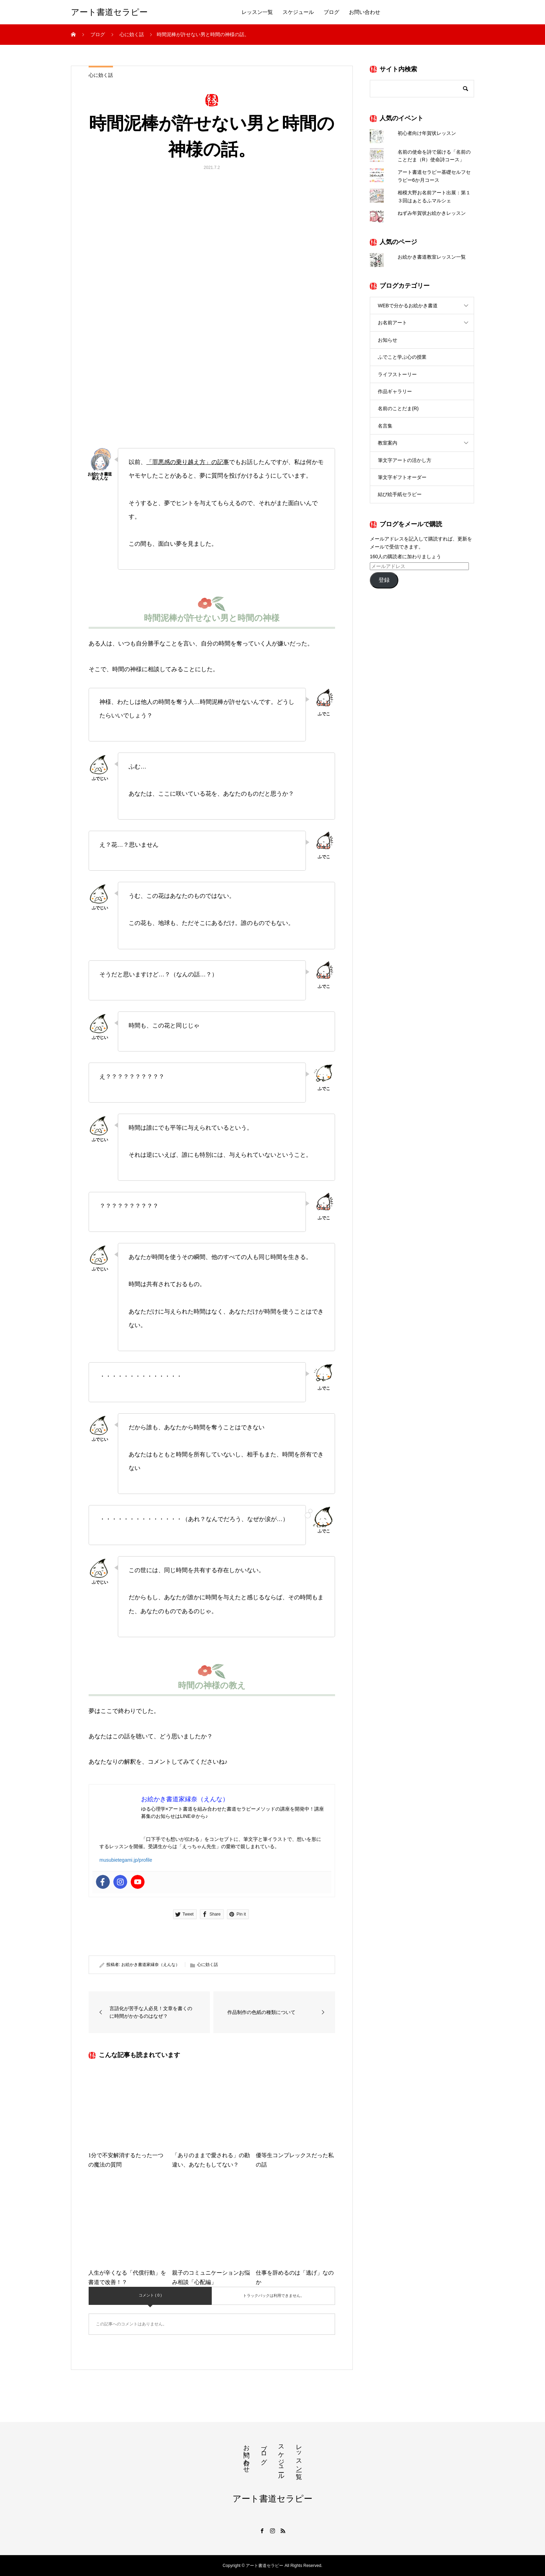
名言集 (385, 426)
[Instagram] (120, 1882)
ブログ (331, 12)
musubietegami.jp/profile (125, 1860)
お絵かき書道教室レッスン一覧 (432, 257)
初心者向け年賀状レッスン (427, 133)
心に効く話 (101, 75)
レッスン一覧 (257, 12)
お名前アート (392, 322)
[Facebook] (103, 1882)
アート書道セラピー (109, 12)
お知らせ (387, 340)
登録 (384, 580)
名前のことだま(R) (398, 408)
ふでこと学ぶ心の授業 (402, 357)
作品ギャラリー (395, 391)
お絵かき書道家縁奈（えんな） (150, 1964)
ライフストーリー (397, 374)
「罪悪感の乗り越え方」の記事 (187, 462)
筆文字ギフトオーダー (402, 477)
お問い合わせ (364, 12)
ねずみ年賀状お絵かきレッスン (432, 213)
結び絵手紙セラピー (400, 494)
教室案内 (387, 443)
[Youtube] (138, 1882)
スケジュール (298, 12)
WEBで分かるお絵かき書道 (408, 305)
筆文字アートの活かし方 (404, 460)
